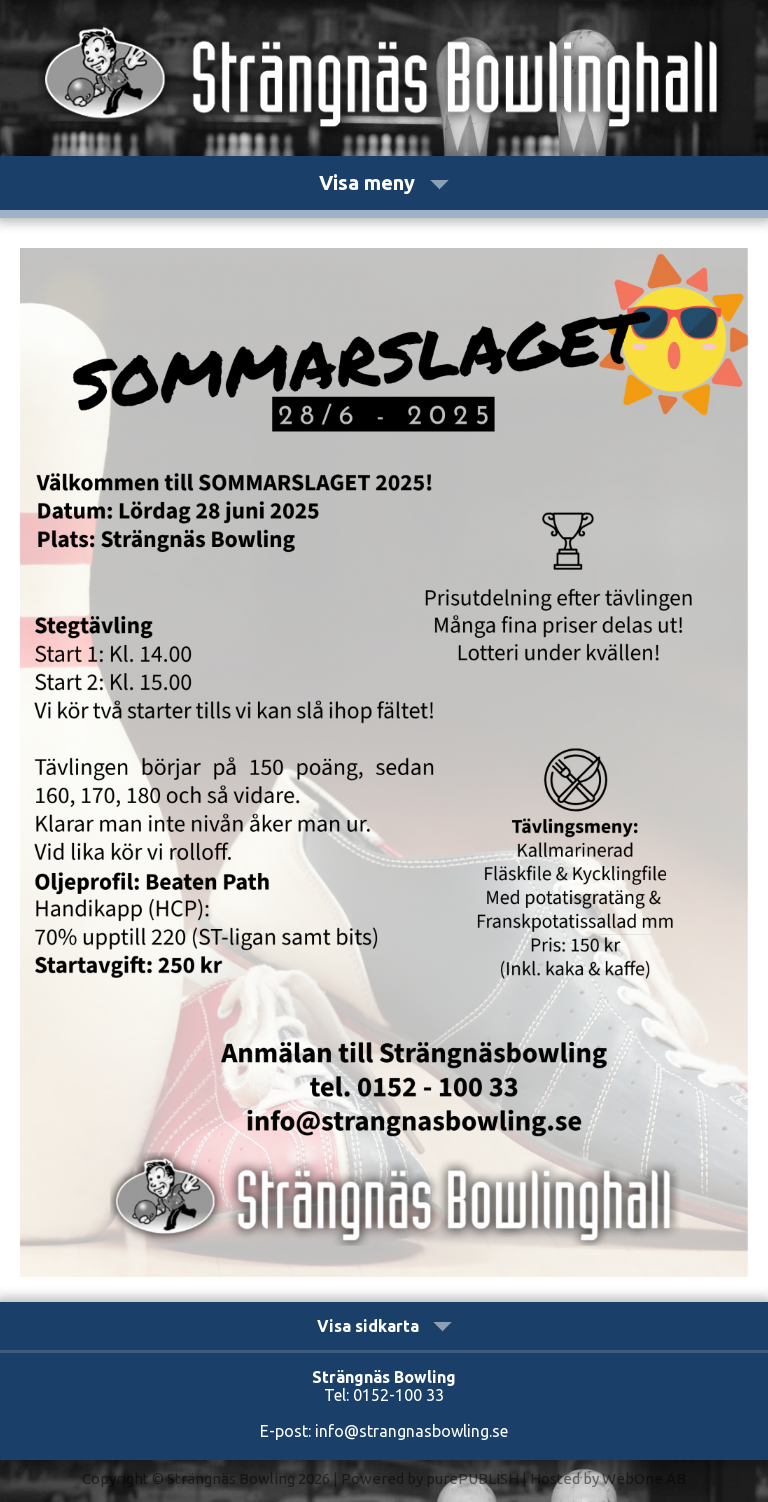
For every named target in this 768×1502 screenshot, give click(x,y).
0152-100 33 (398, 1395)
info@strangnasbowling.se (411, 1431)
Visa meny (384, 182)
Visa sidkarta (384, 1326)
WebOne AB (644, 1478)
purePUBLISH (472, 1478)
